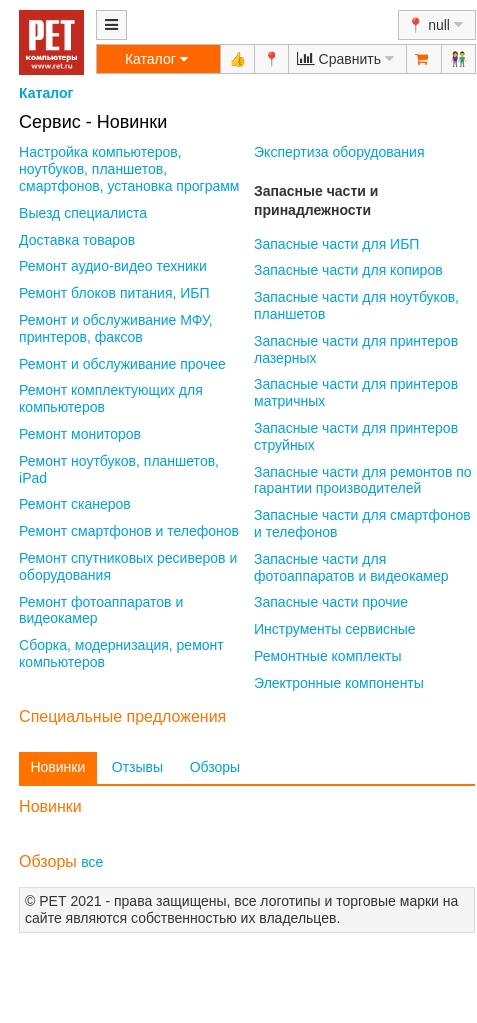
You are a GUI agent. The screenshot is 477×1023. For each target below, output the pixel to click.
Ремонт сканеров (75, 504)
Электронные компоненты (339, 683)
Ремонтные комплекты (328, 656)
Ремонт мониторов (80, 434)
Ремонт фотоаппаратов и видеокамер (101, 610)
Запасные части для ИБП (336, 244)
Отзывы (137, 767)
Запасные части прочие (331, 602)
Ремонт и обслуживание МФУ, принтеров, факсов (116, 328)
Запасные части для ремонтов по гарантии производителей (363, 480)
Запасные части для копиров (348, 270)
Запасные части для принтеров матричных (356, 392)
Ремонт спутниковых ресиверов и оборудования (128, 566)
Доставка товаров (77, 240)
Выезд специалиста (83, 213)
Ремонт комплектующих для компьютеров (111, 398)
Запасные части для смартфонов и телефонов (362, 523)
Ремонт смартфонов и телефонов (129, 531)
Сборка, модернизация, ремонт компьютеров (121, 653)
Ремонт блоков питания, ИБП (114, 293)
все (92, 862)
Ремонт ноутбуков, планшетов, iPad (119, 469)
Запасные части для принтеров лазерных (356, 349)
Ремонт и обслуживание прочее (122, 364)
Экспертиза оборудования (339, 152)
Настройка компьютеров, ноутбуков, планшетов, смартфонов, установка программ (129, 169)
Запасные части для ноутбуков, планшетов (356, 305)
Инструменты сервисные (335, 629)
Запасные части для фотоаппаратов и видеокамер (351, 567)
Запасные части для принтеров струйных (356, 436)
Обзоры (215, 767)
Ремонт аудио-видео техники (113, 266)
